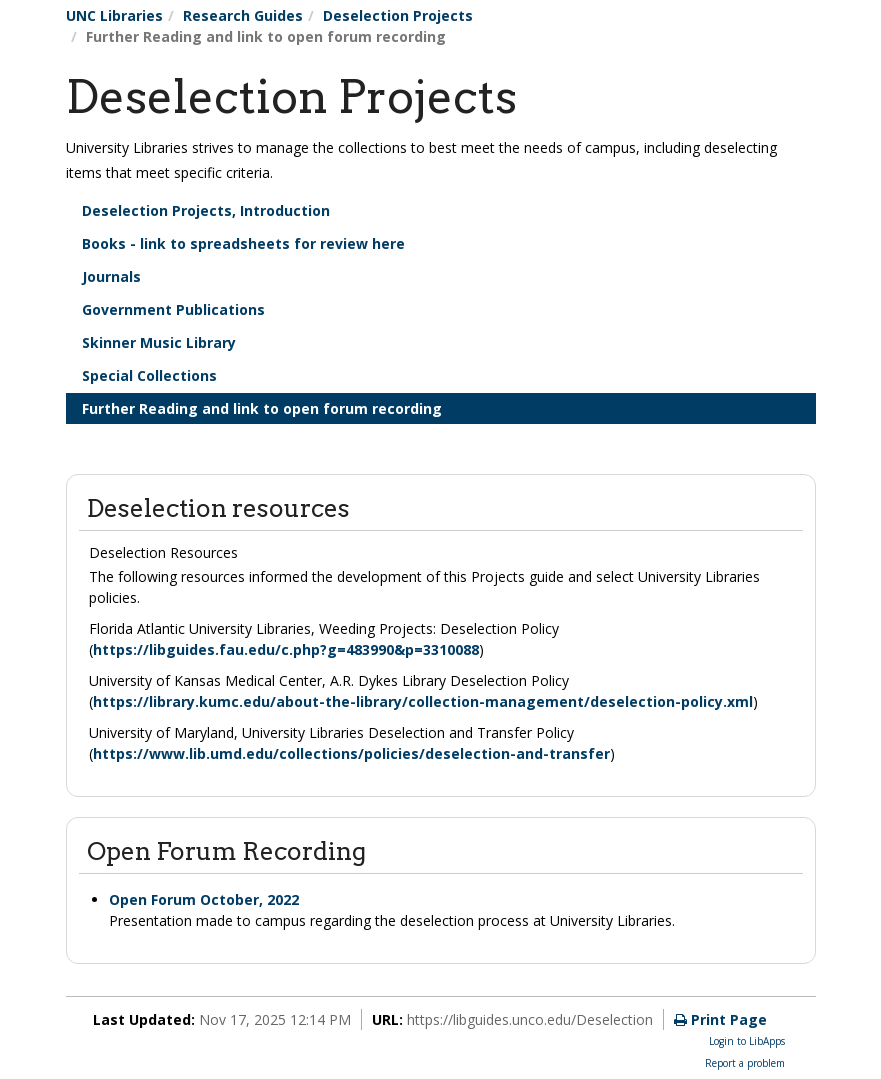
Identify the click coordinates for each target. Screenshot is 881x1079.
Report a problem (745, 1063)
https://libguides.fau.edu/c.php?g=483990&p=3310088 (286, 649)
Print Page (720, 1019)
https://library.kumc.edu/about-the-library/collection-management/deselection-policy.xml (423, 701)
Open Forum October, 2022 (204, 899)
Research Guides (243, 15)
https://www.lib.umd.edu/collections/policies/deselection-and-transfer (351, 753)
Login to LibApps (747, 1041)
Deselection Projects (398, 15)
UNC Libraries (114, 15)
